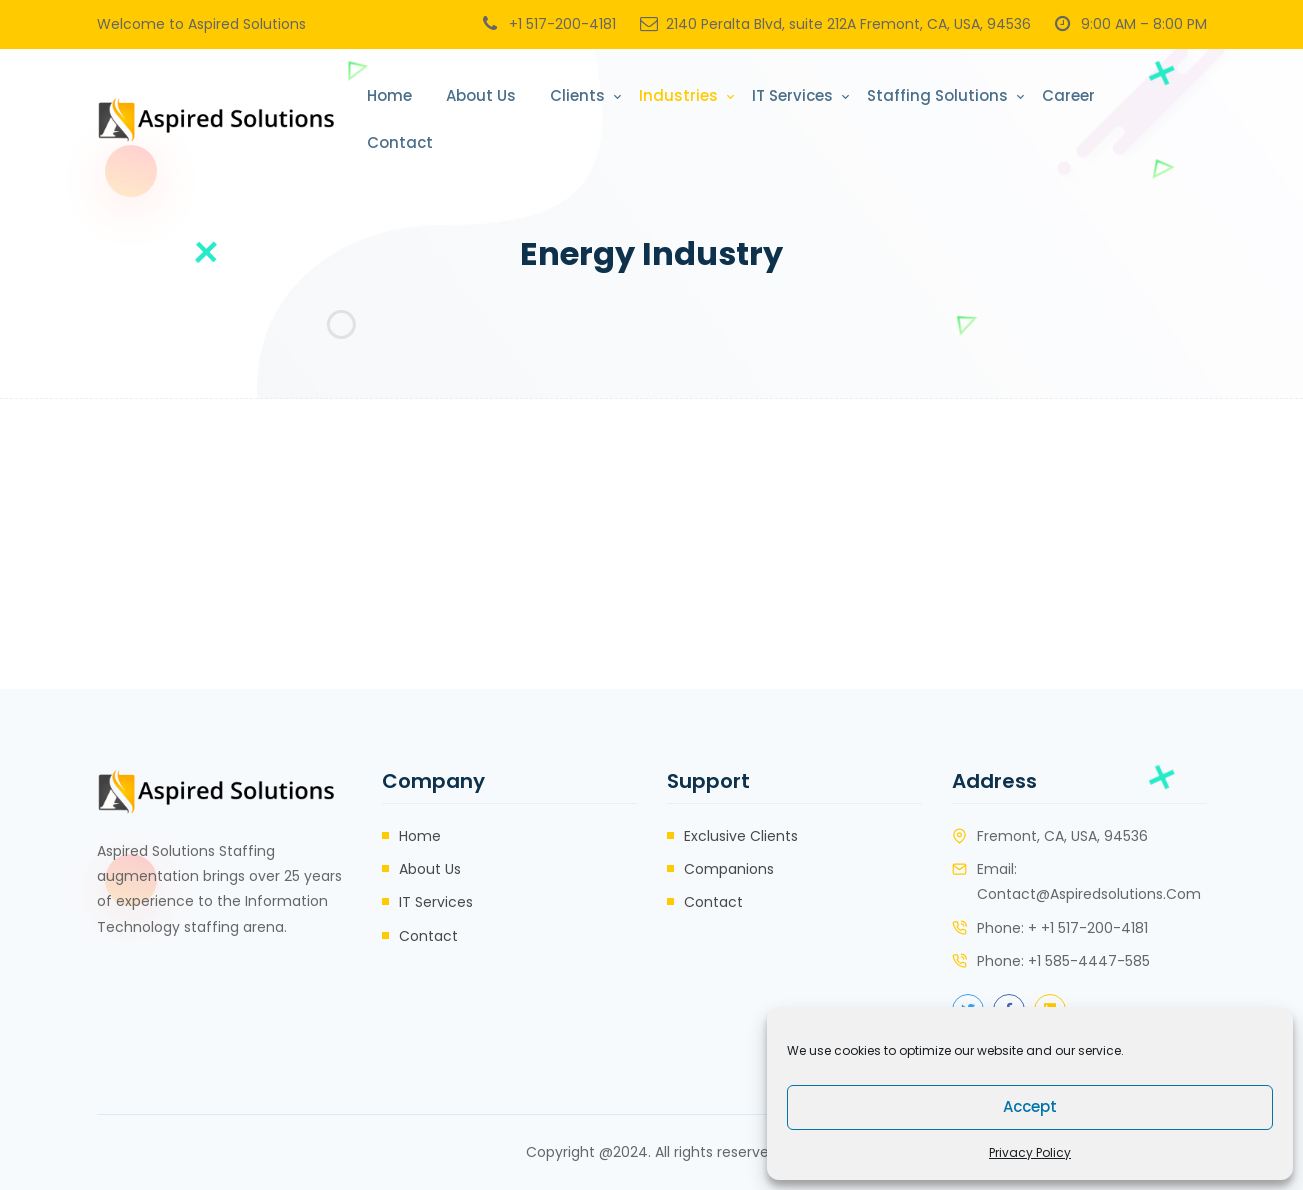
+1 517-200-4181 (562, 24)
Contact (400, 142)
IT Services (792, 95)
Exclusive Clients (741, 836)
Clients (577, 95)
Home (389, 95)
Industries (678, 95)
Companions (729, 869)
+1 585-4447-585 (1089, 961)
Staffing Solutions (937, 95)
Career (1068, 95)
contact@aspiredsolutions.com (1089, 894)
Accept (1030, 1106)
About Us (481, 95)
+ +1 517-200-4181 (1088, 928)
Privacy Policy (1030, 1152)
